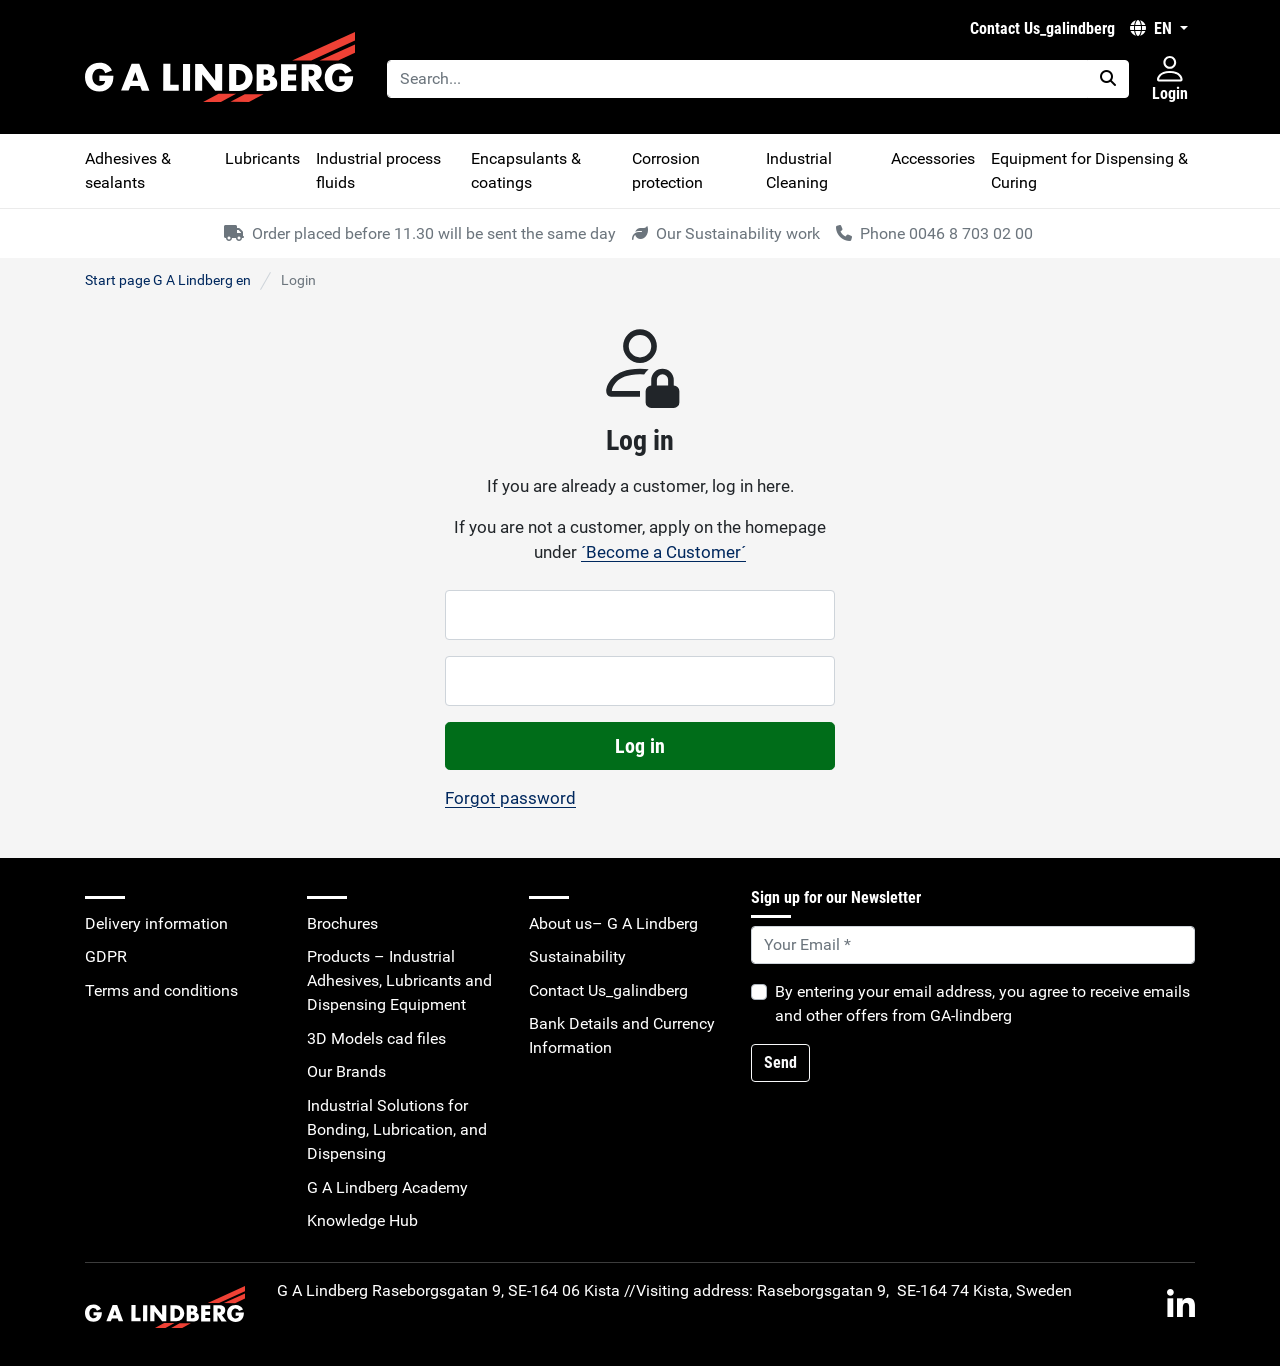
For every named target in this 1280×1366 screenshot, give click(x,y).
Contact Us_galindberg (1042, 28)
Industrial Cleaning (799, 170)
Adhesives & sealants (128, 170)
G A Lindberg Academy (387, 1187)
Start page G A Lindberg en (168, 280)
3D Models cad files (376, 1038)
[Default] (973, 945)
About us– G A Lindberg (613, 923)
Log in (640, 746)
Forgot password (510, 798)
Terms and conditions (161, 990)
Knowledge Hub (362, 1220)
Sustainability (577, 956)
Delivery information (156, 923)
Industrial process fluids (378, 170)
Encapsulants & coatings (526, 170)
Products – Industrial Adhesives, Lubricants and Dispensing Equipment (399, 980)
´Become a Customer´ (663, 552)
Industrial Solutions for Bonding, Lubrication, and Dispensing (397, 1129)
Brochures (342, 923)
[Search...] (737, 79)
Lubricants (262, 158)
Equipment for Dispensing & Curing (1089, 170)
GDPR (106, 956)
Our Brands (346, 1071)
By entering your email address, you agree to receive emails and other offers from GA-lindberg (982, 1003)
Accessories (933, 158)
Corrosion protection (667, 170)
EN (1153, 28)
